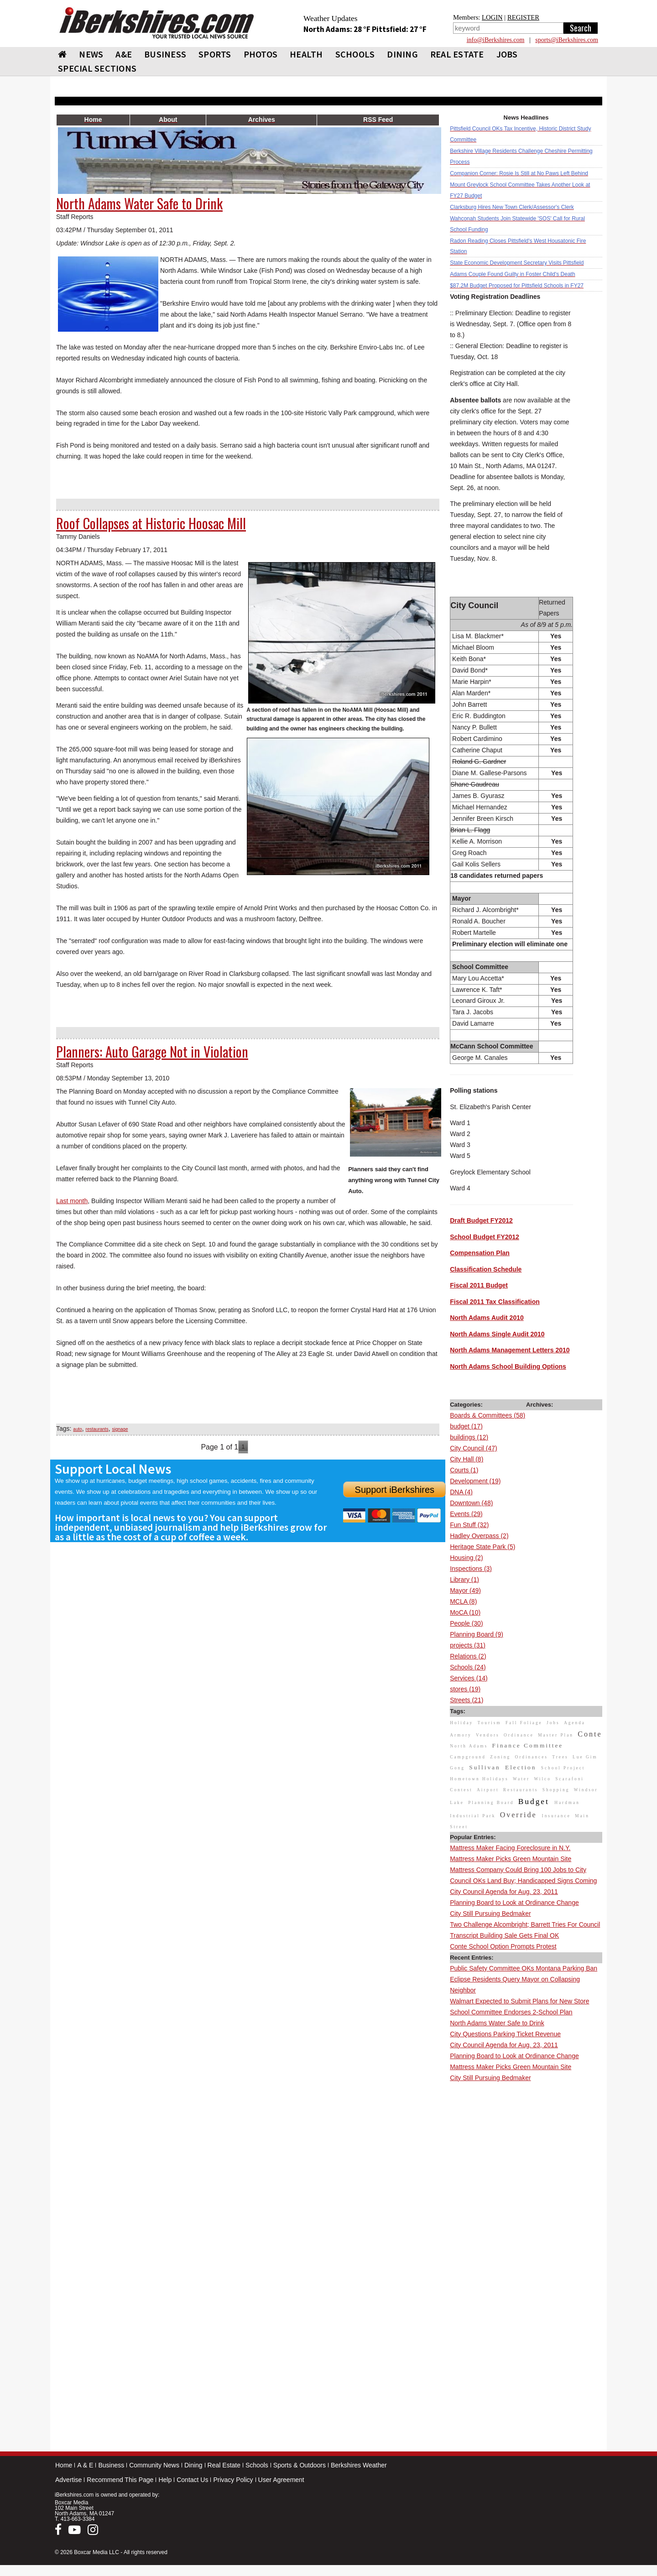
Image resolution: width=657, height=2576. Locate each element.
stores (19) (465, 1689)
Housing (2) (466, 1557)
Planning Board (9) (476, 1634)
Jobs (507, 54)
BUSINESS (165, 54)
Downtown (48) (471, 1503)
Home (63, 2465)
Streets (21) (466, 1700)
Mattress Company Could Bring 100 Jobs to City (518, 1869)
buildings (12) (469, 1437)
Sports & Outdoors (299, 2465)
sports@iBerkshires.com (566, 40)
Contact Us (192, 2479)
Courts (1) (464, 1470)
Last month (72, 1201)
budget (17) (466, 1426)
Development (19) (475, 1481)
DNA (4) (461, 1492)
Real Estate (224, 2465)
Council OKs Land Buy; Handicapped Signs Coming (523, 1880)
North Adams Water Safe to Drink (497, 2023)
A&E (123, 54)
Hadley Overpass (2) (479, 1535)
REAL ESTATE (457, 54)
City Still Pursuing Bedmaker (490, 1913)
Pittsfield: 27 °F (399, 29)
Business (111, 2465)
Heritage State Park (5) (482, 1546)
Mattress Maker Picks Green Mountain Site (510, 1858)
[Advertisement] (526, 2220)
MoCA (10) (465, 1612)
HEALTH (306, 54)
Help (165, 2479)
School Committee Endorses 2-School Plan (511, 2012)
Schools (256, 2465)
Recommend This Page (120, 2479)
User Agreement (281, 2479)
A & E (85, 2465)
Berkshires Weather (359, 2465)
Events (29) (466, 1513)
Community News (154, 2465)
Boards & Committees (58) (487, 1415)
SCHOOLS (355, 54)
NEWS (91, 54)
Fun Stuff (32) (469, 1524)
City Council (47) (473, 1448)
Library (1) (464, 1579)
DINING (402, 54)
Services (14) (468, 1678)
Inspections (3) (471, 1568)
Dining (193, 2465)
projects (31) (467, 1645)
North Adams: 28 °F (337, 29)
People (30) (466, 1623)
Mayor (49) (465, 1590)
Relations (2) (468, 1656)
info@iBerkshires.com (496, 40)
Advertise (68, 2479)
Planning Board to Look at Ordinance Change (514, 1902)
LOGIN (492, 17)
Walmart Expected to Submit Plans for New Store (519, 2001)
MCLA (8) (463, 1601)
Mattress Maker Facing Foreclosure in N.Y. (510, 1847)
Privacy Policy (233, 2479)
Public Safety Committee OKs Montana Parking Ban (523, 1968)
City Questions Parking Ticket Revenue (505, 2034)
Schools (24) (468, 1667)
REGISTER (523, 17)
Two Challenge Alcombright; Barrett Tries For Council (525, 1924)
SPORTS (214, 54)
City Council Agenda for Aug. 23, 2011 (504, 1891)
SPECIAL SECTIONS (97, 68)
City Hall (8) (466, 1459)
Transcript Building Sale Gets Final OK (504, 1935)
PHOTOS (261, 54)
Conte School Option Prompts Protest (503, 1946)
